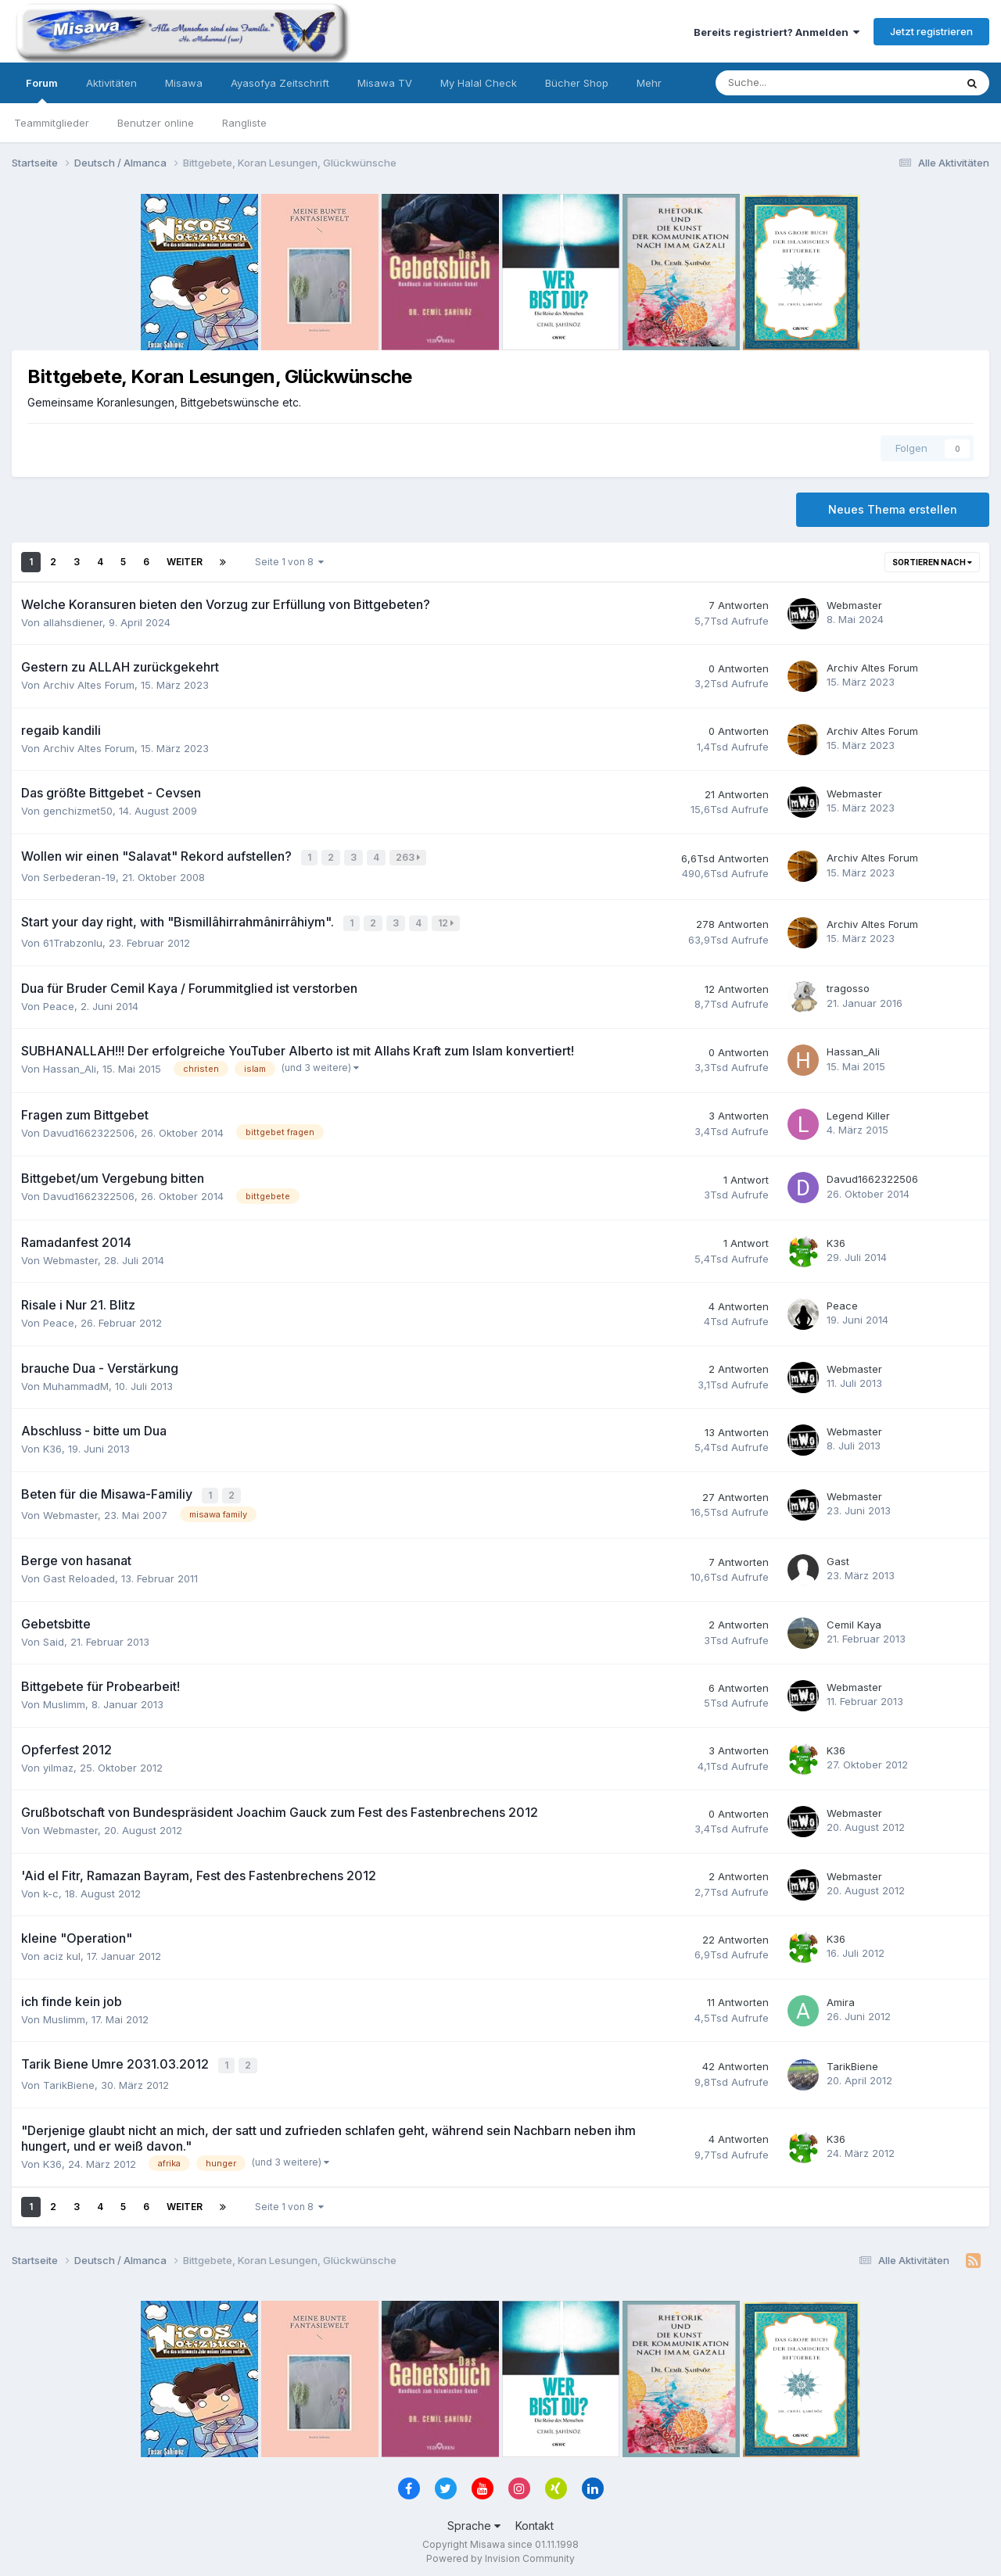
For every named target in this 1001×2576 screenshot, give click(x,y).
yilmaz (58, 1763)
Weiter (185, 562)
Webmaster (854, 605)
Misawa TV (384, 83)
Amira (841, 1997)
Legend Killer (858, 1112)
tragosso (848, 986)
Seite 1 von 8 (289, 562)
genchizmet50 (78, 810)
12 (447, 921)
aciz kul (62, 1951)
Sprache (473, 2519)
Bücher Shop (576, 83)
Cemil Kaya (854, 1620)
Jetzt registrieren (931, 31)
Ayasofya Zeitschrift (280, 83)
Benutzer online (155, 122)
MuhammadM (76, 1383)
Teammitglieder (51, 122)
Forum (42, 90)
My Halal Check (478, 83)
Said (53, 1637)
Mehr (649, 83)
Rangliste (244, 122)
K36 (836, 1240)
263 (409, 857)
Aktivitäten (111, 83)
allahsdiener (72, 622)
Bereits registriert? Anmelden (776, 32)
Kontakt (534, 2519)
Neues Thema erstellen (892, 509)
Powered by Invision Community (500, 2553)
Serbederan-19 (79, 875)
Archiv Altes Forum (89, 685)
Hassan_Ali (69, 1065)
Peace (58, 1003)
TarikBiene (69, 2079)
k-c (51, 1889)
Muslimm (64, 1699)
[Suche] (788, 82)
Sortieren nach (932, 562)
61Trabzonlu (72, 939)
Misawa (184, 83)
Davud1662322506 (89, 1129)
